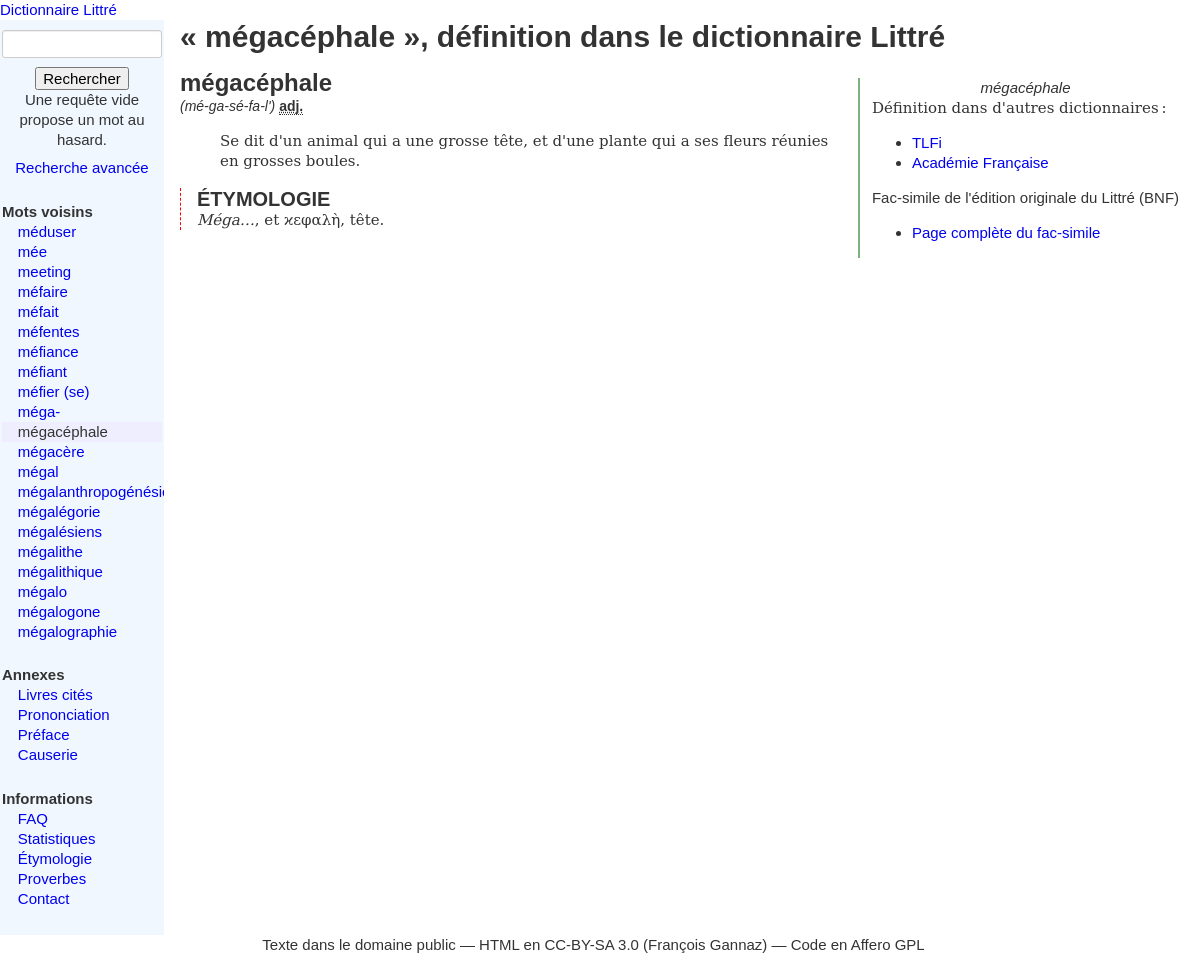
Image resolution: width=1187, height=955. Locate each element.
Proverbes (52, 878)
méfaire (43, 291)
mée (32, 251)
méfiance (48, 351)
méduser (47, 231)
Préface (44, 734)
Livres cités (55, 694)
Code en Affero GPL (858, 944)
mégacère (51, 451)
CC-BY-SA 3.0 (591, 944)
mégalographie (67, 631)
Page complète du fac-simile (1006, 232)
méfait (38, 311)
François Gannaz (705, 944)
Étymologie (55, 858)
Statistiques (57, 838)
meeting (44, 271)
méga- (39, 411)
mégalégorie (59, 511)
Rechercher (82, 78)
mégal (38, 471)
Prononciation (64, 714)
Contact (44, 898)
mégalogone (59, 611)
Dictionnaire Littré (58, 9)
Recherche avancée (81, 167)
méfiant (42, 371)
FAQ (33, 818)
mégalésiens (60, 531)
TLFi (927, 142)
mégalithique (60, 571)
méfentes (49, 331)
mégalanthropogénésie (94, 491)
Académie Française (980, 162)
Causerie (48, 754)
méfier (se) (54, 391)
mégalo (42, 591)
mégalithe (50, 551)
